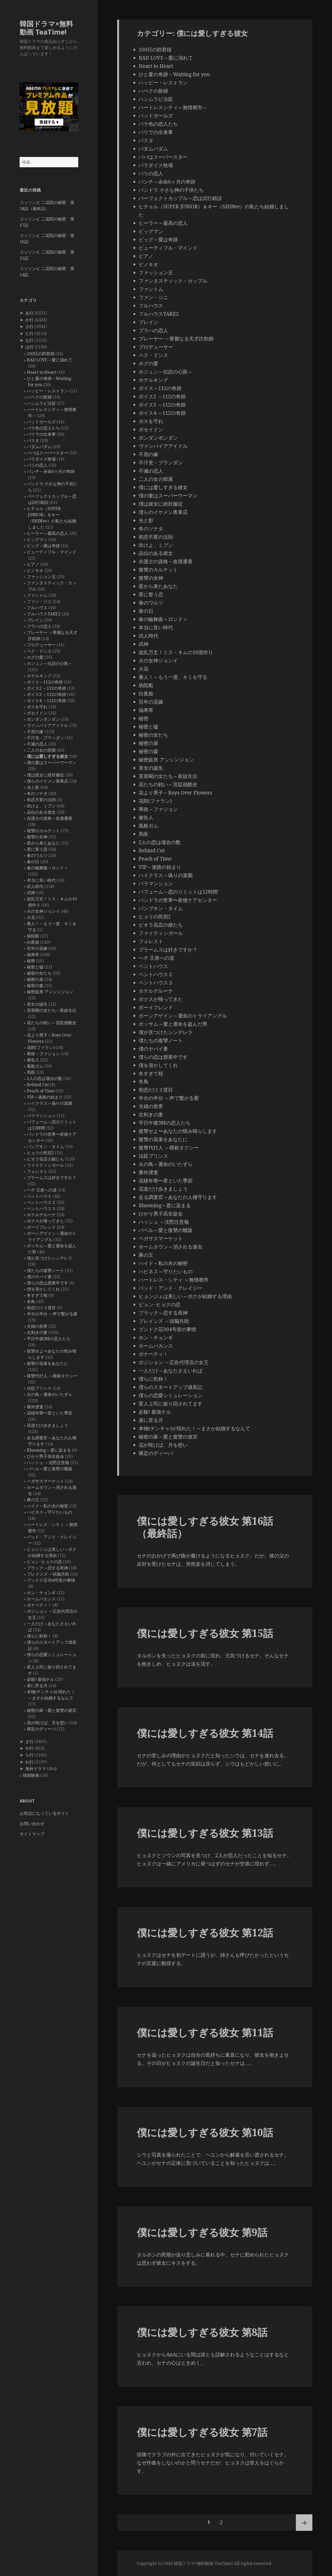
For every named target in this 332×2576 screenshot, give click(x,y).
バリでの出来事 (41, 434)
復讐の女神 (37, 837)
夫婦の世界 (37, 1326)
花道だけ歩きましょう (47, 1425)
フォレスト (37, 1171)
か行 (29, 320)
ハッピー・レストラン (47, 391)
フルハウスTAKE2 (43, 614)
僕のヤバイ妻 (39, 1276)
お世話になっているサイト (44, 1813)
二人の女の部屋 (41, 750)
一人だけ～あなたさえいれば (170, 1370)
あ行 (29, 313)
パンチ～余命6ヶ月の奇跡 (51, 471)
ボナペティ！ (39, 1605)
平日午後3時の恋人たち (48, 1338)
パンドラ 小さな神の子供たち (171, 190)
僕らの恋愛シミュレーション (170, 1395)
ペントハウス (39, 1196)
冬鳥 (31, 1301)
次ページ (304, 2522)
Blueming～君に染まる (49, 1450)
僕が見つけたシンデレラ (49, 1258)
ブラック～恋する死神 (47, 1568)
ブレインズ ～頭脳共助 (48, 1574)
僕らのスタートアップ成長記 (170, 1387)
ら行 (29, 1755)
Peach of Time (41, 1091)
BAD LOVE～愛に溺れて (49, 360)
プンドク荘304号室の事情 (51, 1580)
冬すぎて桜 (37, 1295)
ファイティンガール (45, 1165)
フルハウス (37, 607)
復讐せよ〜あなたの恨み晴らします (178, 1131)
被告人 (33, 1060)
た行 (29, 333)
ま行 (29, 1741)
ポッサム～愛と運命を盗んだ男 (173, 1024)
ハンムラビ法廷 (41, 403)
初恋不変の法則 (41, 799)
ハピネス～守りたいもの (49, 1512)
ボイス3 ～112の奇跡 (46, 694)
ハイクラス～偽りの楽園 (49, 1103)
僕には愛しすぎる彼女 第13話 (205, 1833)
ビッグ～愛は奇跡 (43, 545)
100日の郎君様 (40, 353)
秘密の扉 (35, 979)
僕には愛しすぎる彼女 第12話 (205, 1932)
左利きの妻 (37, 1332)
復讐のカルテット (43, 830)
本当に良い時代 (41, 880)
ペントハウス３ (41, 1208)
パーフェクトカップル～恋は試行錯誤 (180, 198)
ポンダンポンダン (43, 719)
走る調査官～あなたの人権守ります (178, 1197)
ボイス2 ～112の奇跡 (46, 688)
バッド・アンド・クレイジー (170, 1288)
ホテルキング (39, 676)
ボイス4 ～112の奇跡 (46, 700)
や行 (29, 1748)
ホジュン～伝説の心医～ (49, 663)
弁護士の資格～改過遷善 (49, 818)
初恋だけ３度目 (41, 1307)
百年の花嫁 (37, 948)
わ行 (29, 1762)
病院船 (33, 936)
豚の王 (33, 1499)
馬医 (31, 1072)
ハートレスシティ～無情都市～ (173, 107)
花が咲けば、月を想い (47, 1723)
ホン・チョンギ (41, 1592)
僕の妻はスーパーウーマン (51, 762)
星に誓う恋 (37, 849)
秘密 (31, 961)
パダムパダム (39, 446)
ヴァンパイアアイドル (47, 725)
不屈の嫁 (35, 731)
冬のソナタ (37, 793)
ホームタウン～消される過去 (170, 1246)
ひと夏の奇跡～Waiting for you (174, 74)
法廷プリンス (39, 1388)
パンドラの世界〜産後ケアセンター (178, 900)
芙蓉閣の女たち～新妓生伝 (51, 1010)
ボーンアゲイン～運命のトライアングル (183, 1015)
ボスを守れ (37, 707)
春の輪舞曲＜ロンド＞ (47, 868)
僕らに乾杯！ (39, 1636)
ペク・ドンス (39, 651)
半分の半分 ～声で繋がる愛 (52, 1314)
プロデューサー (41, 645)
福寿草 (33, 954)
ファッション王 (41, 576)
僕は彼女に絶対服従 (45, 775)
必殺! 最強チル (40, 1679)
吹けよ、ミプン (41, 806)
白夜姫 (33, 942)
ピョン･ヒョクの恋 (44, 1561)
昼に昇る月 (37, 1685)
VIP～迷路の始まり (45, 1097)
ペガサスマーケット (45, 1481)
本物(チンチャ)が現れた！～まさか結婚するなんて (194, 1428)
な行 (29, 340)
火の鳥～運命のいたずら (49, 1394)
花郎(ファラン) (40, 1047)
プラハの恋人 (39, 626)
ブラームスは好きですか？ (51, 1177)
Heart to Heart (41, 372)
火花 (31, 917)
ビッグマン (37, 539)
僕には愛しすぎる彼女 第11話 (205, 2032)
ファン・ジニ (39, 601)
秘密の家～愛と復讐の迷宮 (51, 1710)
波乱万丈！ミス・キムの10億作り (176, 652)
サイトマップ (32, 1834)
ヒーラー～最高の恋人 (47, 533)
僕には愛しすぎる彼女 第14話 (205, 1733)
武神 (31, 892)
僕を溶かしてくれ (43, 1289)
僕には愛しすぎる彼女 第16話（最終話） (205, 1527)
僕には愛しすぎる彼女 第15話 (205, 1633)
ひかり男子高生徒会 (45, 1456)
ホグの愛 (35, 657)
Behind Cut (38, 1084)
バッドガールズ (41, 422)
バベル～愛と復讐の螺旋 (49, 1469)
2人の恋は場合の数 (44, 1078)
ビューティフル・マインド (51, 552)
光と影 (33, 787)
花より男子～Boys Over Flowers (175, 792)
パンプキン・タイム (45, 1146)
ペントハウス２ (41, 1202)
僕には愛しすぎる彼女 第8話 (202, 2332)
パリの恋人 (37, 465)
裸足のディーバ (41, 1729)
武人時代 (35, 886)
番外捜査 (35, 1407)
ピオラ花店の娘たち (45, 1159)
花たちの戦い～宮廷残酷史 (51, 1022)
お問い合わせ (32, 1823)
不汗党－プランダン (45, 738)
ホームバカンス (41, 1599)
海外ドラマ (35, 1768)
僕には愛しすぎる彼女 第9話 (202, 2232)
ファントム (37, 595)
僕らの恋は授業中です (47, 1283)
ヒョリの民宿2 (40, 1153)
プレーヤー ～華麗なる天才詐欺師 (176, 338)
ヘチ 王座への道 (42, 1190)
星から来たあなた (43, 843)
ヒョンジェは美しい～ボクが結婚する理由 (185, 1296)
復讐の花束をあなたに (47, 1363)
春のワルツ (37, 855)
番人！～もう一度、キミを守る (173, 677)
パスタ (33, 440)
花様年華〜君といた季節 (49, 1413)
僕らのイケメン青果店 (47, 781)
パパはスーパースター (47, 453)
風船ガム (35, 1066)
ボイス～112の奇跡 (45, 682)
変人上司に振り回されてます (170, 1403)
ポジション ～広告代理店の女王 (174, 1362)
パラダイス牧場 (41, 459)
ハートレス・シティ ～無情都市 (174, 1279)
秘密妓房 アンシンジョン (50, 992)
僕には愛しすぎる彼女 (47, 756)
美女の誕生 (37, 1004)
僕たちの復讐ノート (45, 1270)
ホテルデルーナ (41, 1215)
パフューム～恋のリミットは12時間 (178, 891)
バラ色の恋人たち (43, 428)
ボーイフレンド (41, 1227)
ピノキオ (35, 570)
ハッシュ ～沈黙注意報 (48, 1462)
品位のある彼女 (41, 812)
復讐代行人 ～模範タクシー (52, 1376)
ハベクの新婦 (39, 397)
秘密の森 (35, 985)
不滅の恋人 (37, 744)
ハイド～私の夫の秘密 (47, 1506)
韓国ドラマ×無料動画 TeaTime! (46, 28)
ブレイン (35, 620)
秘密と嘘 (35, 967)
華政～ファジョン (43, 1053)
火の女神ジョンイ (43, 911)
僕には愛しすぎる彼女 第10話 (205, 2132)
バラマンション (41, 1115)
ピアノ (33, 564)
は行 (29, 347)
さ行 (29, 326)
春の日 (33, 861)
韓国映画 (31, 1775)
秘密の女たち (39, 973)
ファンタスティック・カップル (173, 280)
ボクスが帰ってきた (45, 1221)
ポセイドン (37, 713)
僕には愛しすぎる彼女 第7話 (202, 2432)
